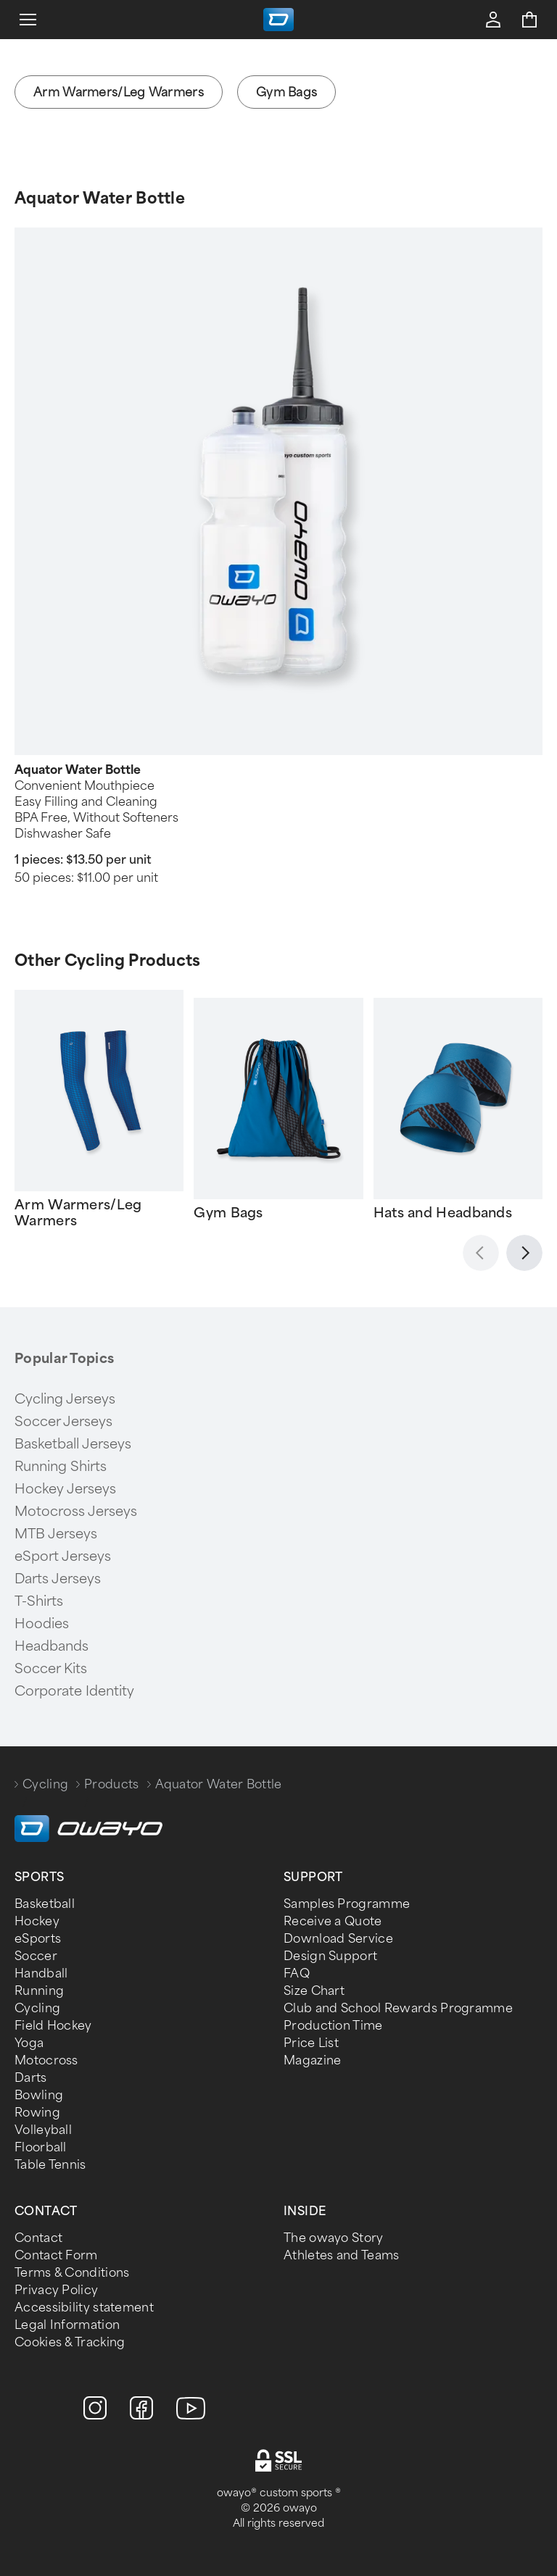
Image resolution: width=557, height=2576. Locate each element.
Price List (311, 2043)
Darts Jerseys (58, 1579)
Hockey (37, 1921)
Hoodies (42, 1624)
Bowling (39, 2095)
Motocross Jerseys (76, 1512)
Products (111, 1784)
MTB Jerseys (56, 1534)
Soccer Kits (51, 1669)
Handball (41, 1973)
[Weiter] (524, 1253)
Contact (38, 2238)
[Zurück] (481, 1253)
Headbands (51, 1646)
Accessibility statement (84, 2307)
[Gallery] (278, 1109)
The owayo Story (334, 2238)
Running (39, 1991)
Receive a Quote (333, 1921)
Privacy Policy (56, 2290)
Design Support (330, 1956)
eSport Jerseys (63, 1556)
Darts (31, 2078)
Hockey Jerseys (65, 1489)
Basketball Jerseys (73, 1444)
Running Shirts (61, 1467)
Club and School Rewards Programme (398, 2008)
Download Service (338, 1939)
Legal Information (67, 2325)
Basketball (45, 1904)
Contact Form (56, 2255)
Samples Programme (347, 1904)
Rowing (37, 2112)
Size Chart (314, 1991)
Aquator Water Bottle (100, 198)
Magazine (312, 2060)
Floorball (41, 2147)
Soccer (36, 1956)
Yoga (29, 2043)
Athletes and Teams (341, 2255)
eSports (38, 1939)
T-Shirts (39, 1601)
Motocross (46, 2060)
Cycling (45, 1784)
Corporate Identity (74, 1691)
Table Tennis (50, 2165)
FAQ (297, 1973)
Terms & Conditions (72, 2273)
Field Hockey (53, 2026)
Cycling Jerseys (65, 1399)
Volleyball (43, 2130)
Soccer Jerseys (63, 1422)
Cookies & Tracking (70, 2342)
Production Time (333, 2026)
